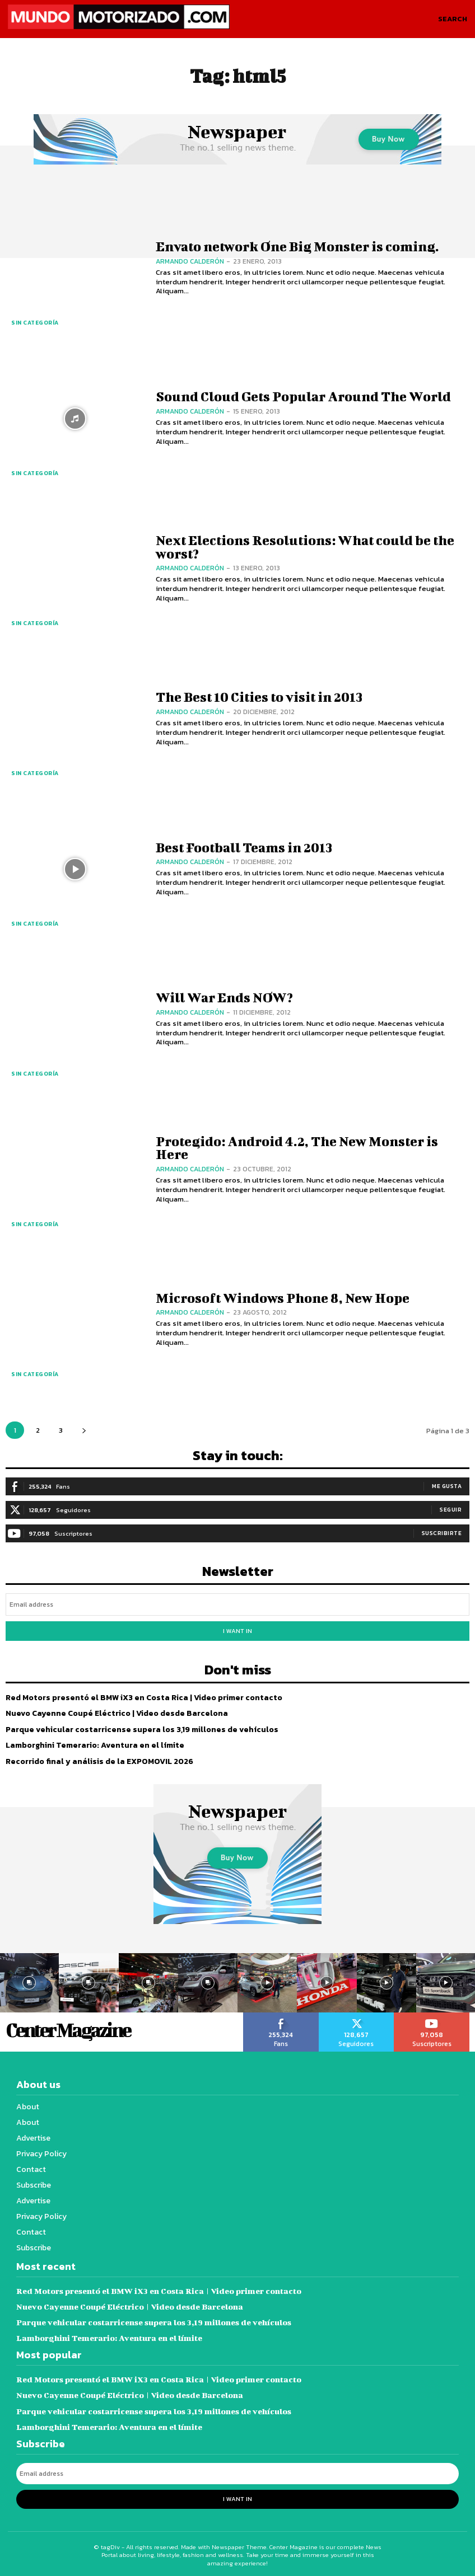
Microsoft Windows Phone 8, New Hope (282, 1298)
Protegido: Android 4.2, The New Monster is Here (297, 1147)
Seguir (451, 1509)
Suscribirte (442, 1533)
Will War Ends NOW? (223, 997)
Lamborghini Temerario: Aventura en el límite (95, 1744)
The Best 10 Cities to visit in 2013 (259, 697)
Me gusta (447, 1486)
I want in (237, 1630)
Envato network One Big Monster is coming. (297, 246)
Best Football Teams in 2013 (244, 847)
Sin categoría (35, 322)
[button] (452, 19)
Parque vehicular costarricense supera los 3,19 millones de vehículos (140, 1728)
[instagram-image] (88, 1981)
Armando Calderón (190, 261)
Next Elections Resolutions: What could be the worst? (305, 546)
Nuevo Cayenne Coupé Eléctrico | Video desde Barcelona (116, 1713)
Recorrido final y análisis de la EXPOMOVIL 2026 (99, 1760)
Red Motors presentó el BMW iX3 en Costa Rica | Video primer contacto (143, 1696)
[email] (237, 1604)
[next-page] (83, 1430)
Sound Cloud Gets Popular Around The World (303, 397)
